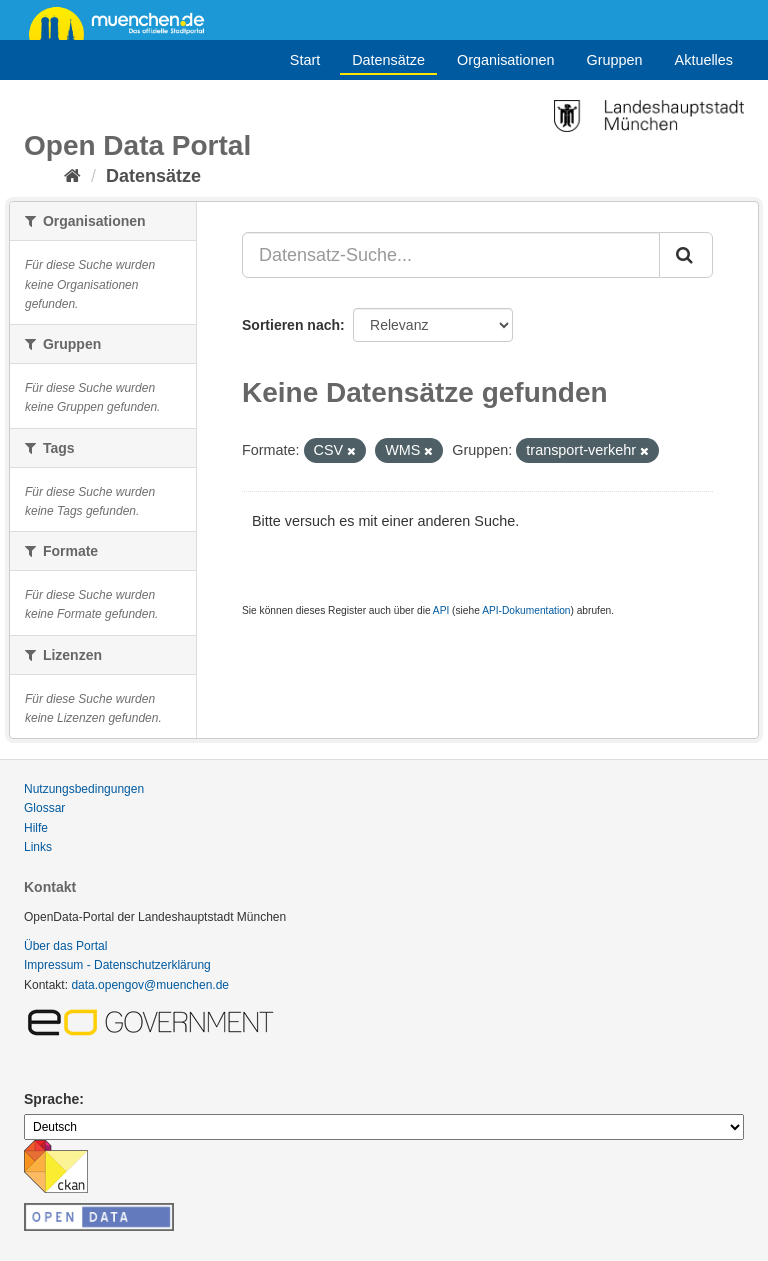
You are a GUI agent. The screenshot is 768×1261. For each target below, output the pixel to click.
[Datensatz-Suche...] (451, 255)
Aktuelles (704, 60)
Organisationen (506, 60)
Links (38, 847)
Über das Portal (65, 946)
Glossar (44, 808)
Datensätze (388, 60)
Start (305, 60)
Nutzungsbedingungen (84, 789)
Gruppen (615, 60)
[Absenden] (686, 255)
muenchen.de (124, 22)
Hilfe (36, 828)
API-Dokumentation (526, 610)
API (441, 610)
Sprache (51, 1099)
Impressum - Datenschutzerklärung (117, 965)
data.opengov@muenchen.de (150, 985)
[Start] (72, 176)
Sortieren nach (291, 325)
